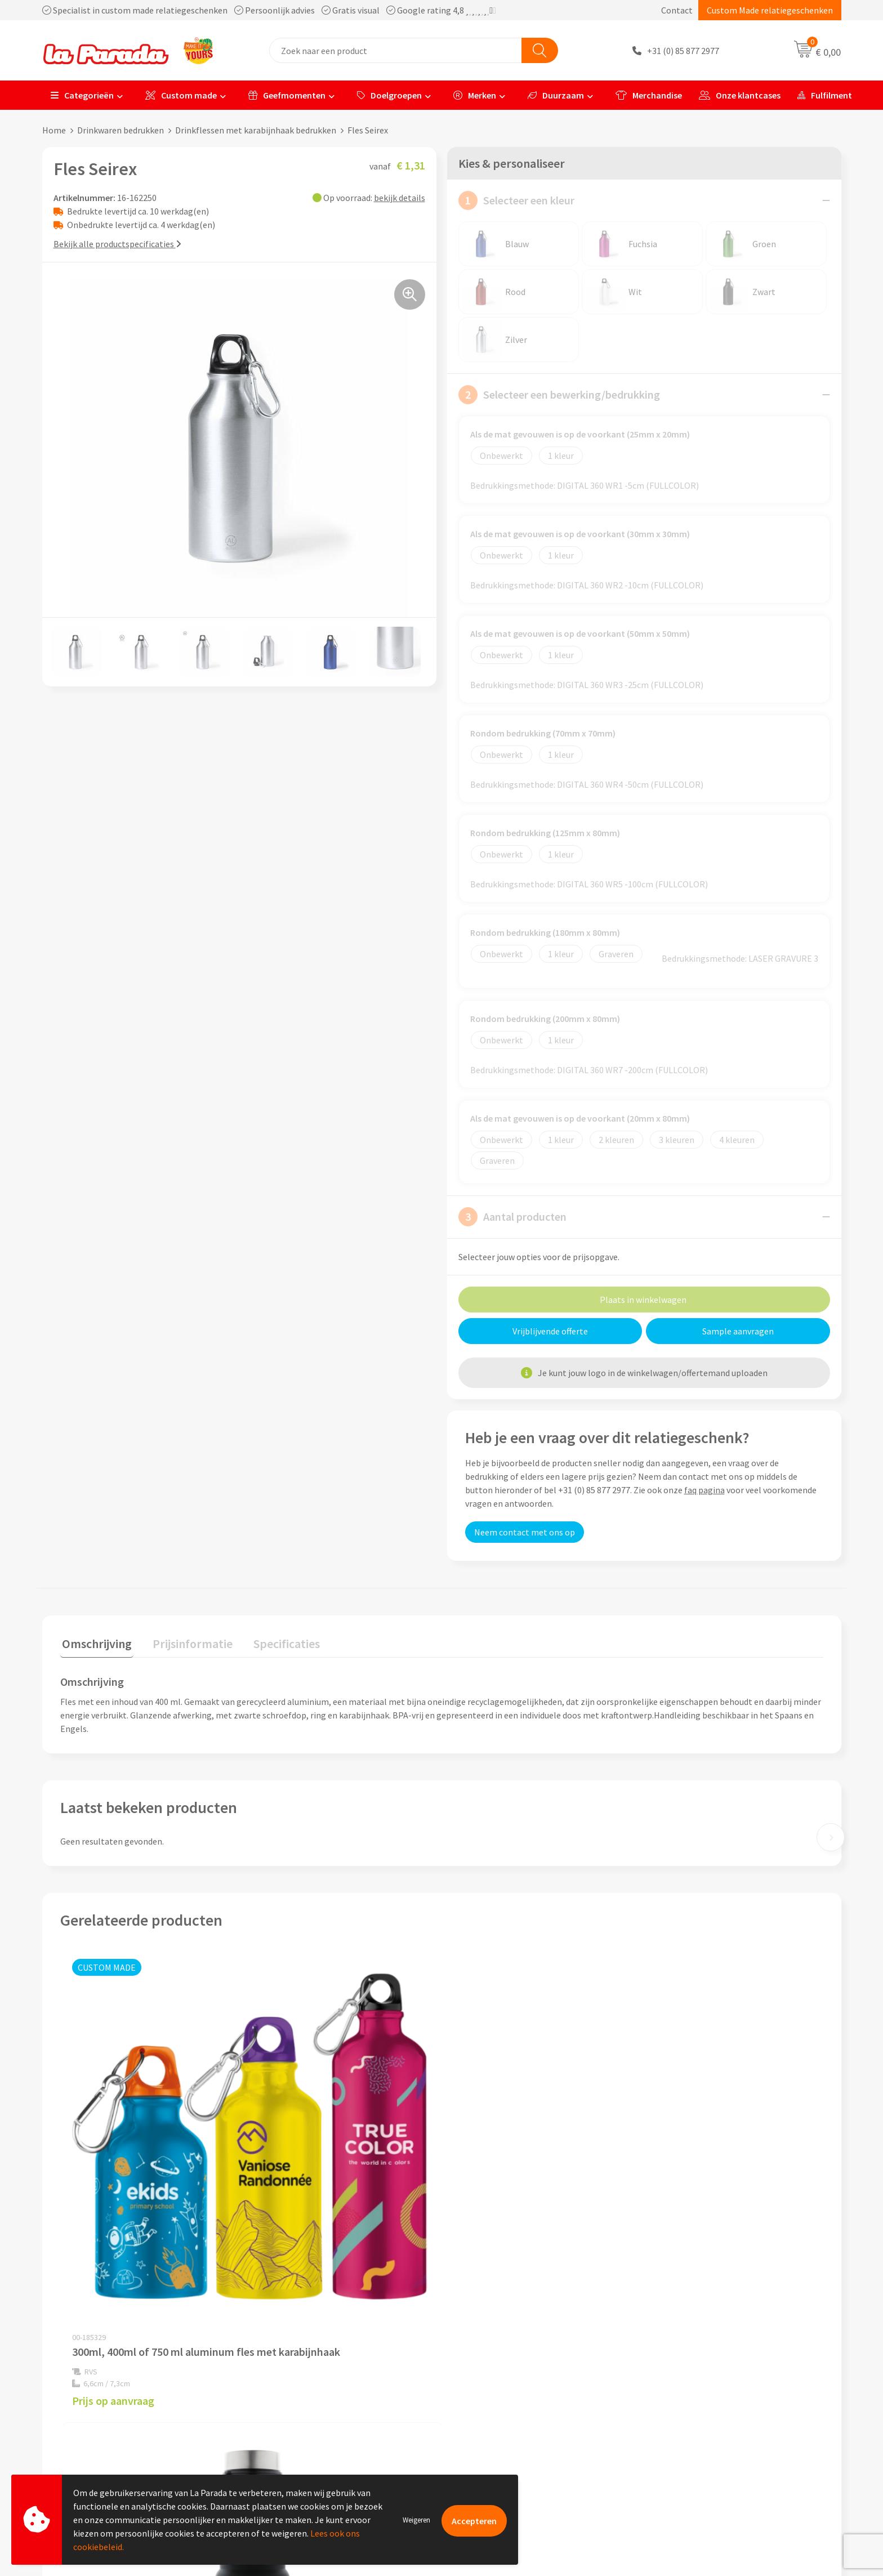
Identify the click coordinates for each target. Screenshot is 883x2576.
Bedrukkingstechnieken (699, 2401)
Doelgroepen (389, 95)
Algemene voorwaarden (303, 2418)
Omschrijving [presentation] (95, 1642)
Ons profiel (279, 2367)
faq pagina (704, 1489)
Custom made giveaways (701, 2367)
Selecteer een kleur (516, 200)
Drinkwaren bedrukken (120, 130)
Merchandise (649, 95)
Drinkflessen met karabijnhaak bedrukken (255, 130)
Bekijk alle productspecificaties (117, 243)
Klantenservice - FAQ (496, 2367)
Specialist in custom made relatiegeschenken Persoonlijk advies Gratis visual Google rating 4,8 (269, 10)
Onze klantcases (740, 95)
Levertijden (477, 2418)
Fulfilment (824, 95)
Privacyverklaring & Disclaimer (315, 2435)
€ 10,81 (292, 2245)
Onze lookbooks (685, 2435)
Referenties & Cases (295, 2384)
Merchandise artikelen (696, 2384)
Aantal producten (512, 1216)
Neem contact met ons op (524, 1532)
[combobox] (395, 50)
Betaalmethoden (489, 2452)
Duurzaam (556, 95)
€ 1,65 (480, 2233)
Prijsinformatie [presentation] (187, 1642)
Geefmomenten (286, 95)
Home (54, 130)
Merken (474, 95)
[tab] (95, 1644)
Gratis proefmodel (491, 2384)
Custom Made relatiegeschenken (770, 10)
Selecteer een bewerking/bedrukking (559, 394)
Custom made (181, 95)
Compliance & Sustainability (311, 2401)
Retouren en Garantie (497, 2435)
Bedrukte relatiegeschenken (708, 2418)
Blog (663, 2452)
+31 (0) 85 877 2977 (683, 50)
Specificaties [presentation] (277, 1642)
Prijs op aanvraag (113, 2222)
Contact (677, 10)
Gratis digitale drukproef (503, 2401)
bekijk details (399, 197)
